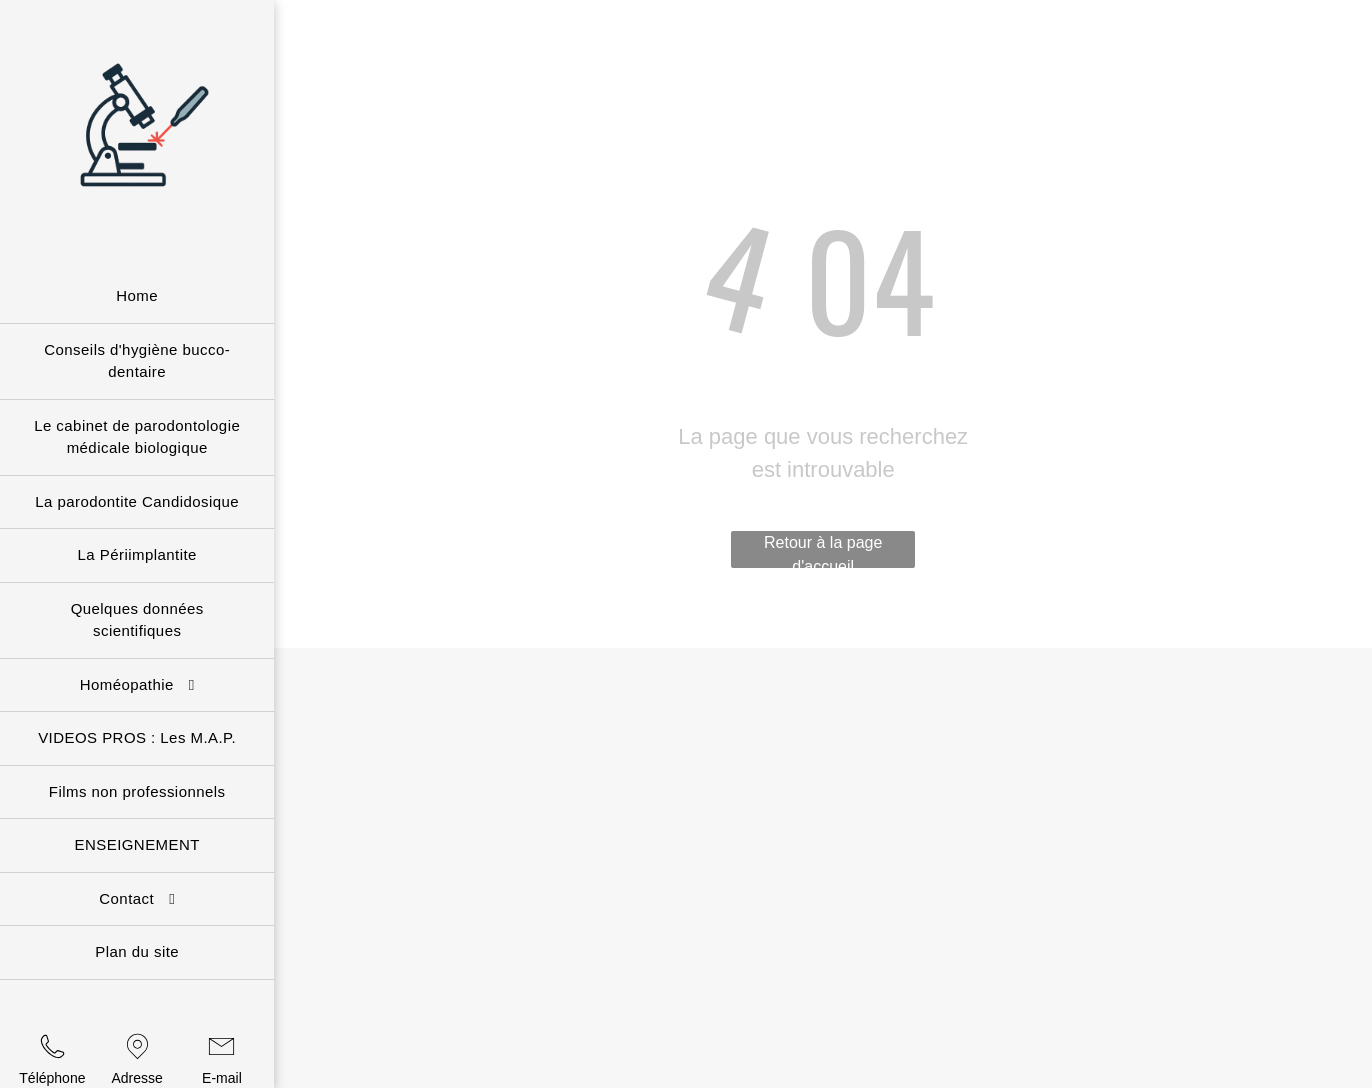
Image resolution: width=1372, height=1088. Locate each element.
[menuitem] (137, 297)
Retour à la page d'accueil (823, 551)
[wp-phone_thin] (52, 1060)
